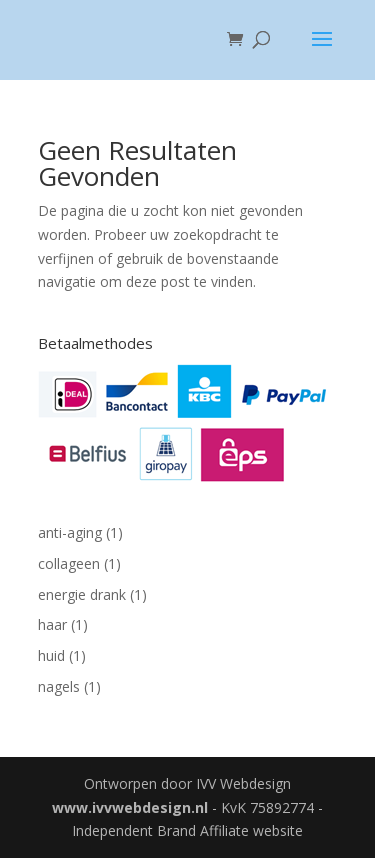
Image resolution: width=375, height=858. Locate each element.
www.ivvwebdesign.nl (130, 807)
